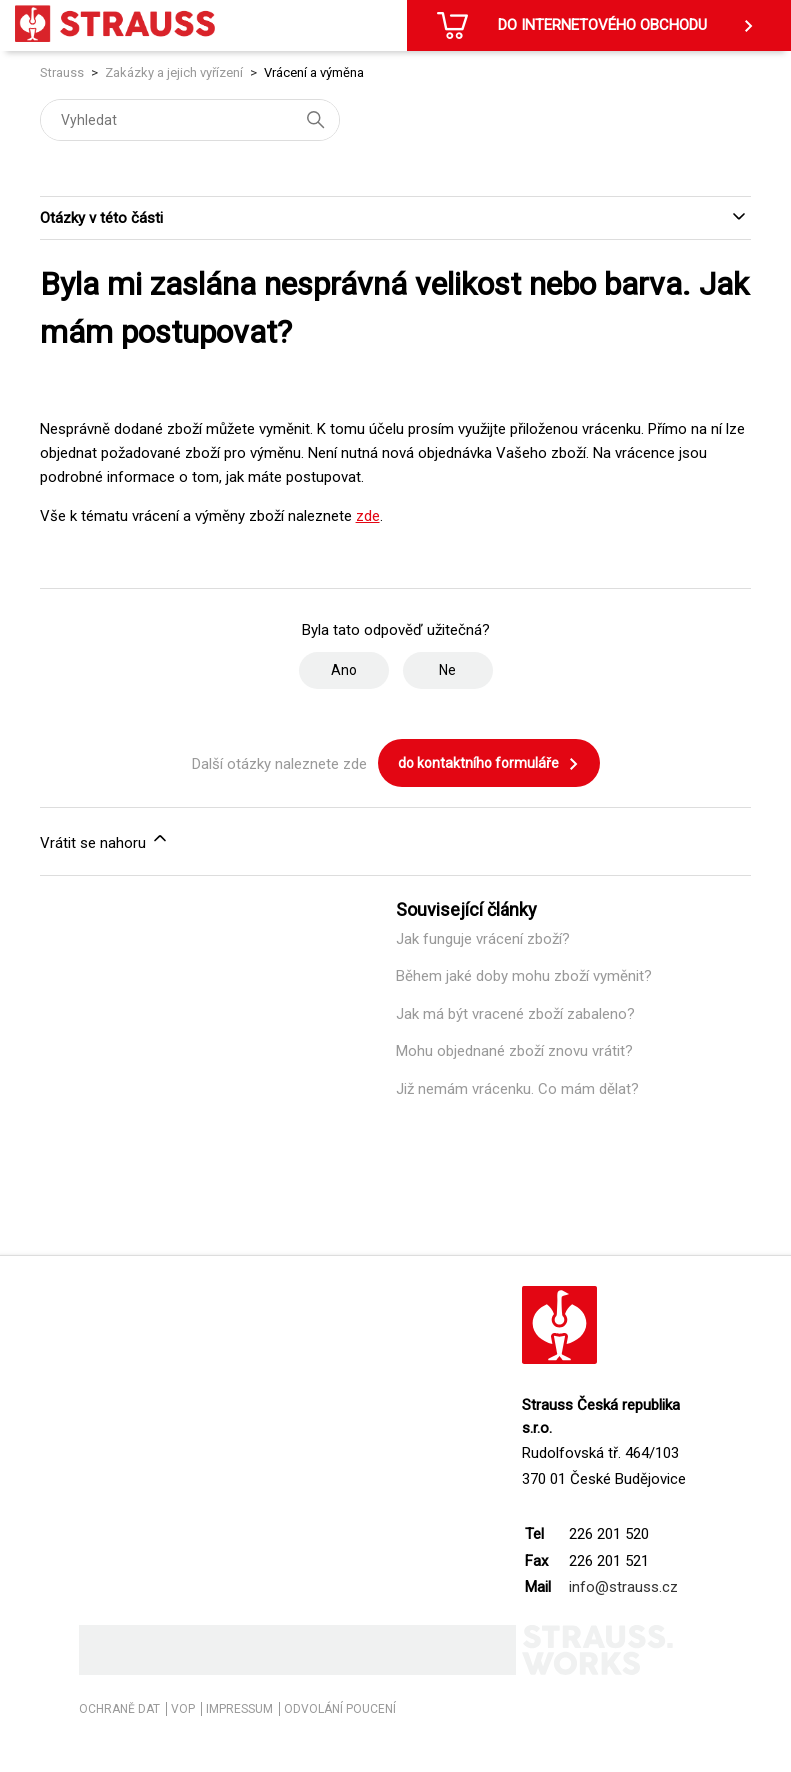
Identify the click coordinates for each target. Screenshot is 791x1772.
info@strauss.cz (623, 1587)
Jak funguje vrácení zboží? (483, 939)
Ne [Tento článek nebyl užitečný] (447, 670)
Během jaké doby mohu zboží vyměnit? (524, 976)
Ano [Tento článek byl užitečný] (344, 670)
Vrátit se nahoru (105, 840)
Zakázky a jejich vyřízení (174, 72)
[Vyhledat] (190, 120)
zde (368, 516)
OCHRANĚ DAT (119, 1709)
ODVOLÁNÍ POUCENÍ (340, 1709)
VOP (183, 1709)
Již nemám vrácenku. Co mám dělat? (517, 1089)
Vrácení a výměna (314, 72)
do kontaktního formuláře (489, 764)
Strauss (62, 72)
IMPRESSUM (239, 1709)
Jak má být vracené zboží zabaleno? (515, 1014)
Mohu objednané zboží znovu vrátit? (514, 1051)
